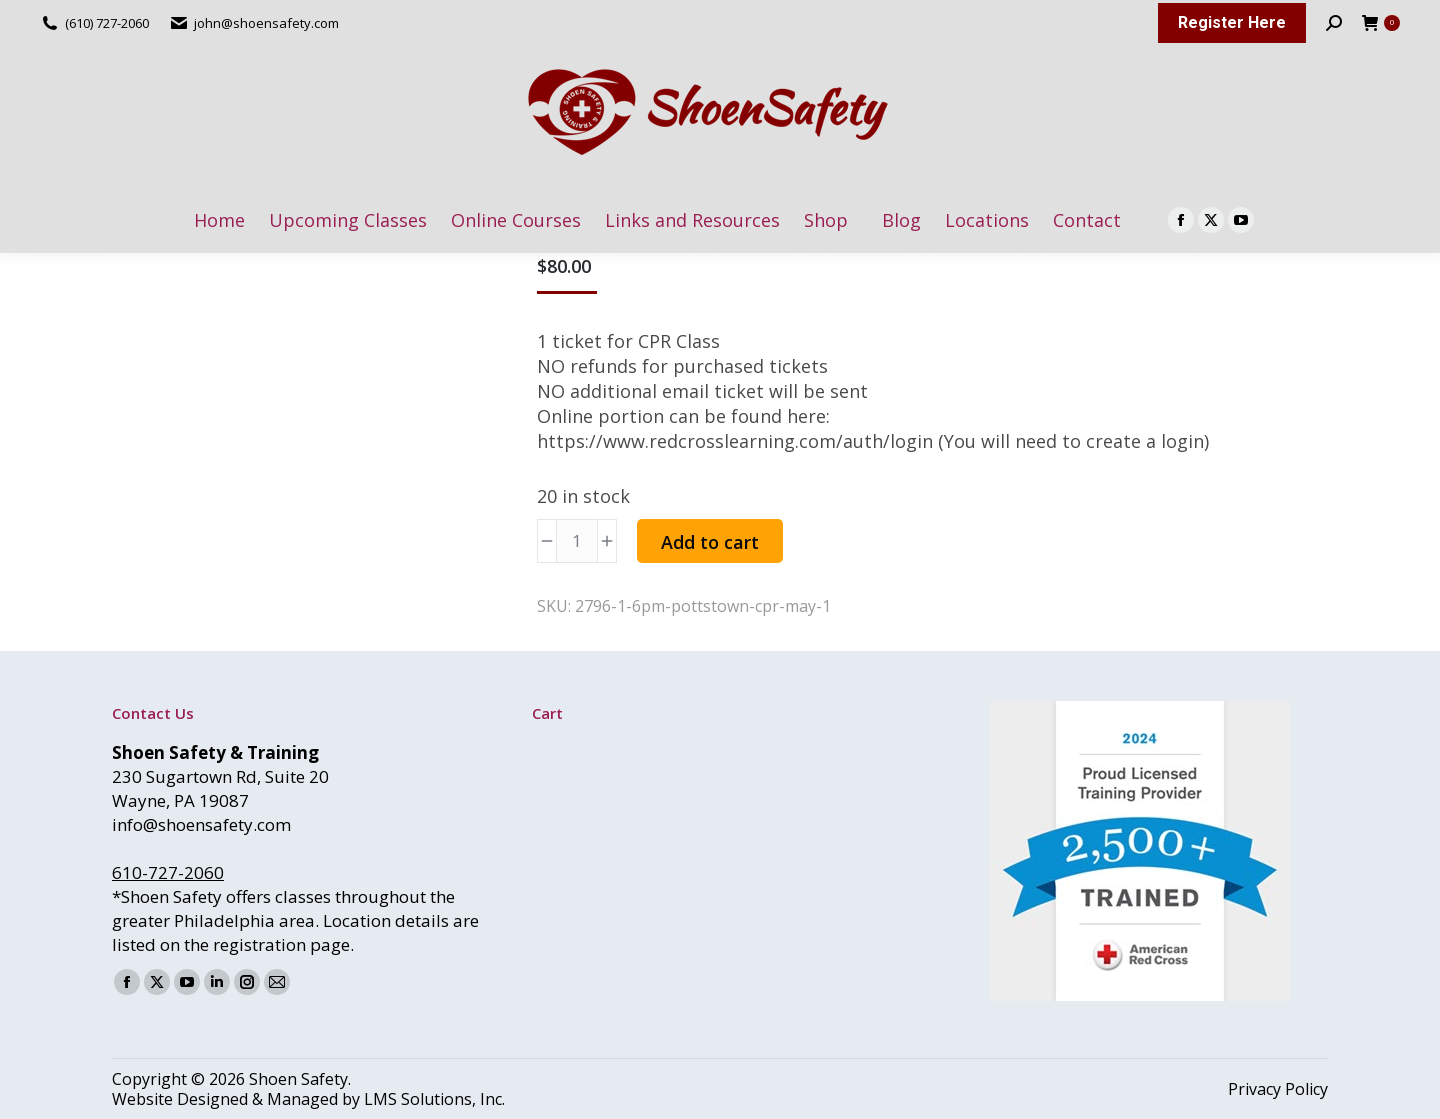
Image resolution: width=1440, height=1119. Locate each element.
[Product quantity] (577, 541)
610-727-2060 (168, 872)
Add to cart (710, 542)
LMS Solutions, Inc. (434, 1099)
